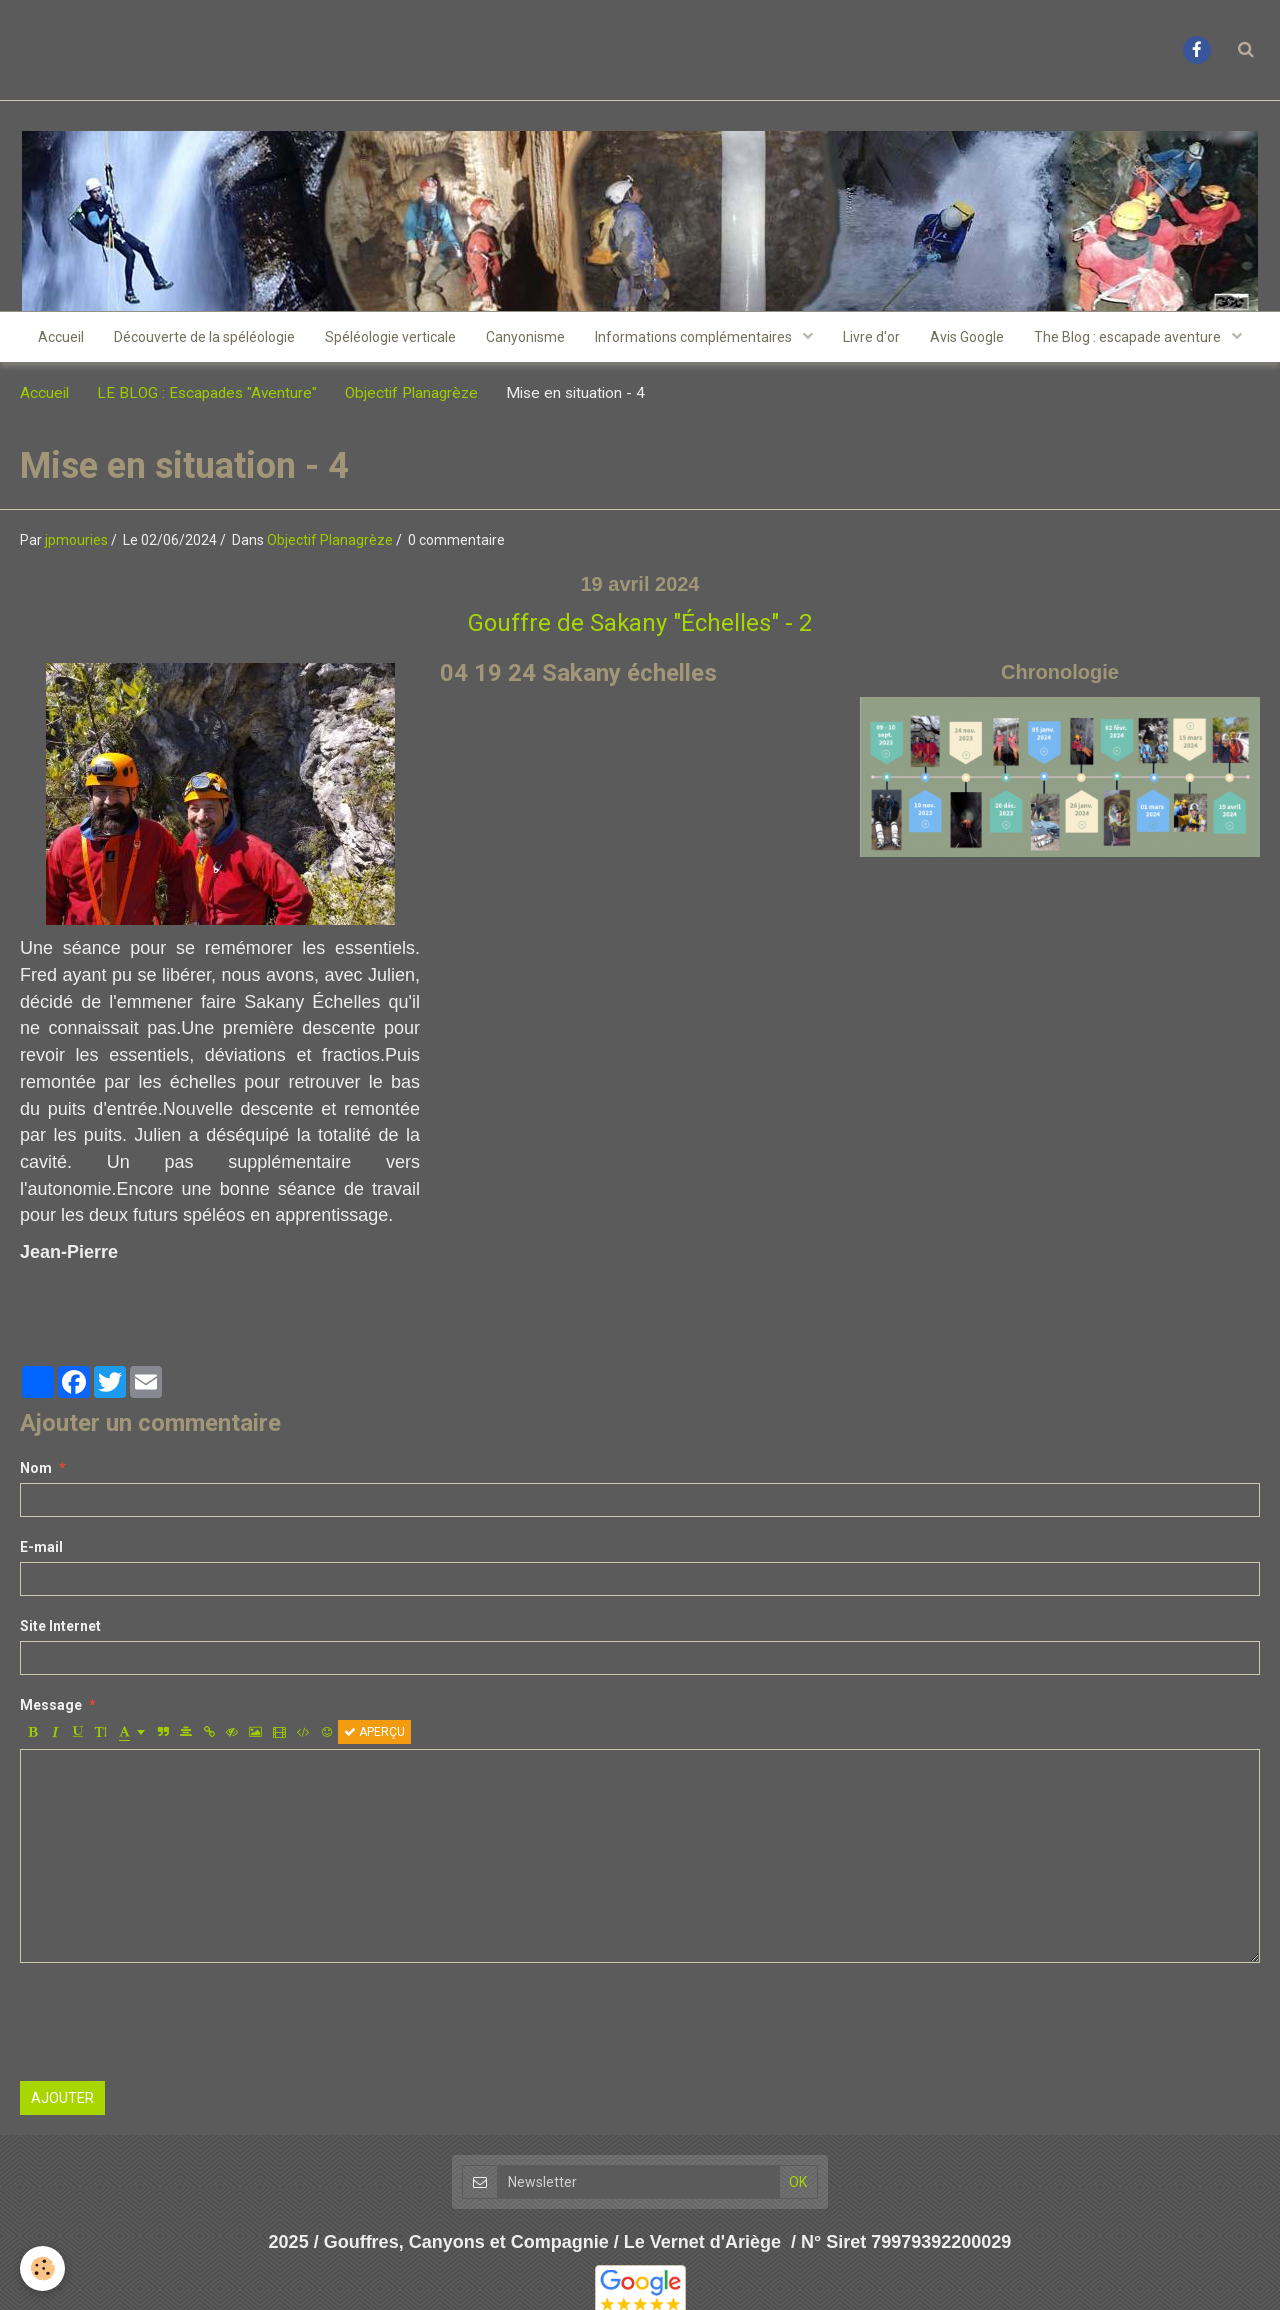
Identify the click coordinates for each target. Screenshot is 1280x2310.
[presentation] (172, 2022)
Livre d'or (871, 337)
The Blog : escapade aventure (1129, 337)
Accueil (61, 337)
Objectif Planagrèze (411, 393)
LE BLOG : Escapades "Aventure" (207, 393)
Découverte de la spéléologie (204, 337)
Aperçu (374, 1732)
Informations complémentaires (695, 337)
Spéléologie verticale (390, 337)
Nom (36, 1468)
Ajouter (62, 2098)
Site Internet (60, 1626)
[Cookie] (42, 2268)
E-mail (41, 1547)
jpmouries (76, 540)
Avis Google (967, 337)
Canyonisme (525, 337)
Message (51, 1705)
